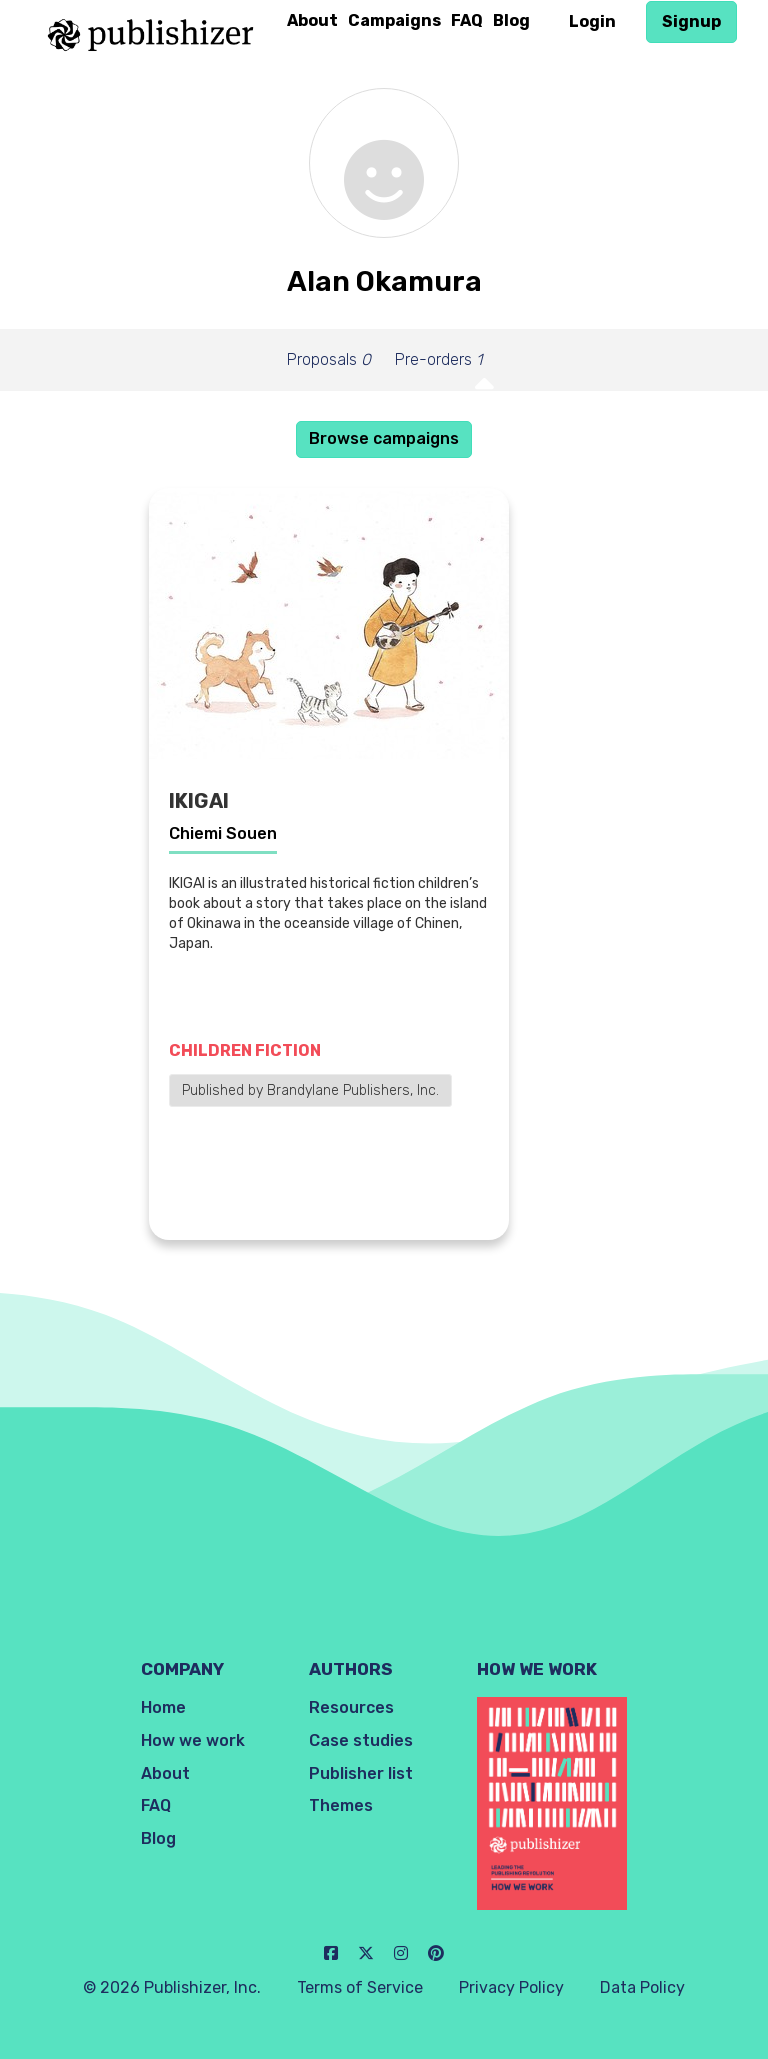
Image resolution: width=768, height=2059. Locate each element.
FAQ (467, 20)
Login (592, 21)
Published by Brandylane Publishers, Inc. (310, 1090)
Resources (351, 1707)
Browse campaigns (384, 438)
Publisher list (361, 1773)
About (312, 20)
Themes (341, 1805)
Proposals (329, 359)
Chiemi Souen (223, 833)
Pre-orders (438, 359)
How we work (193, 1740)
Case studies (361, 1740)
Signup (691, 21)
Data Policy (642, 1987)
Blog (511, 20)
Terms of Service (360, 1987)
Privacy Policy (511, 1987)
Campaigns (394, 20)
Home (163, 1707)
